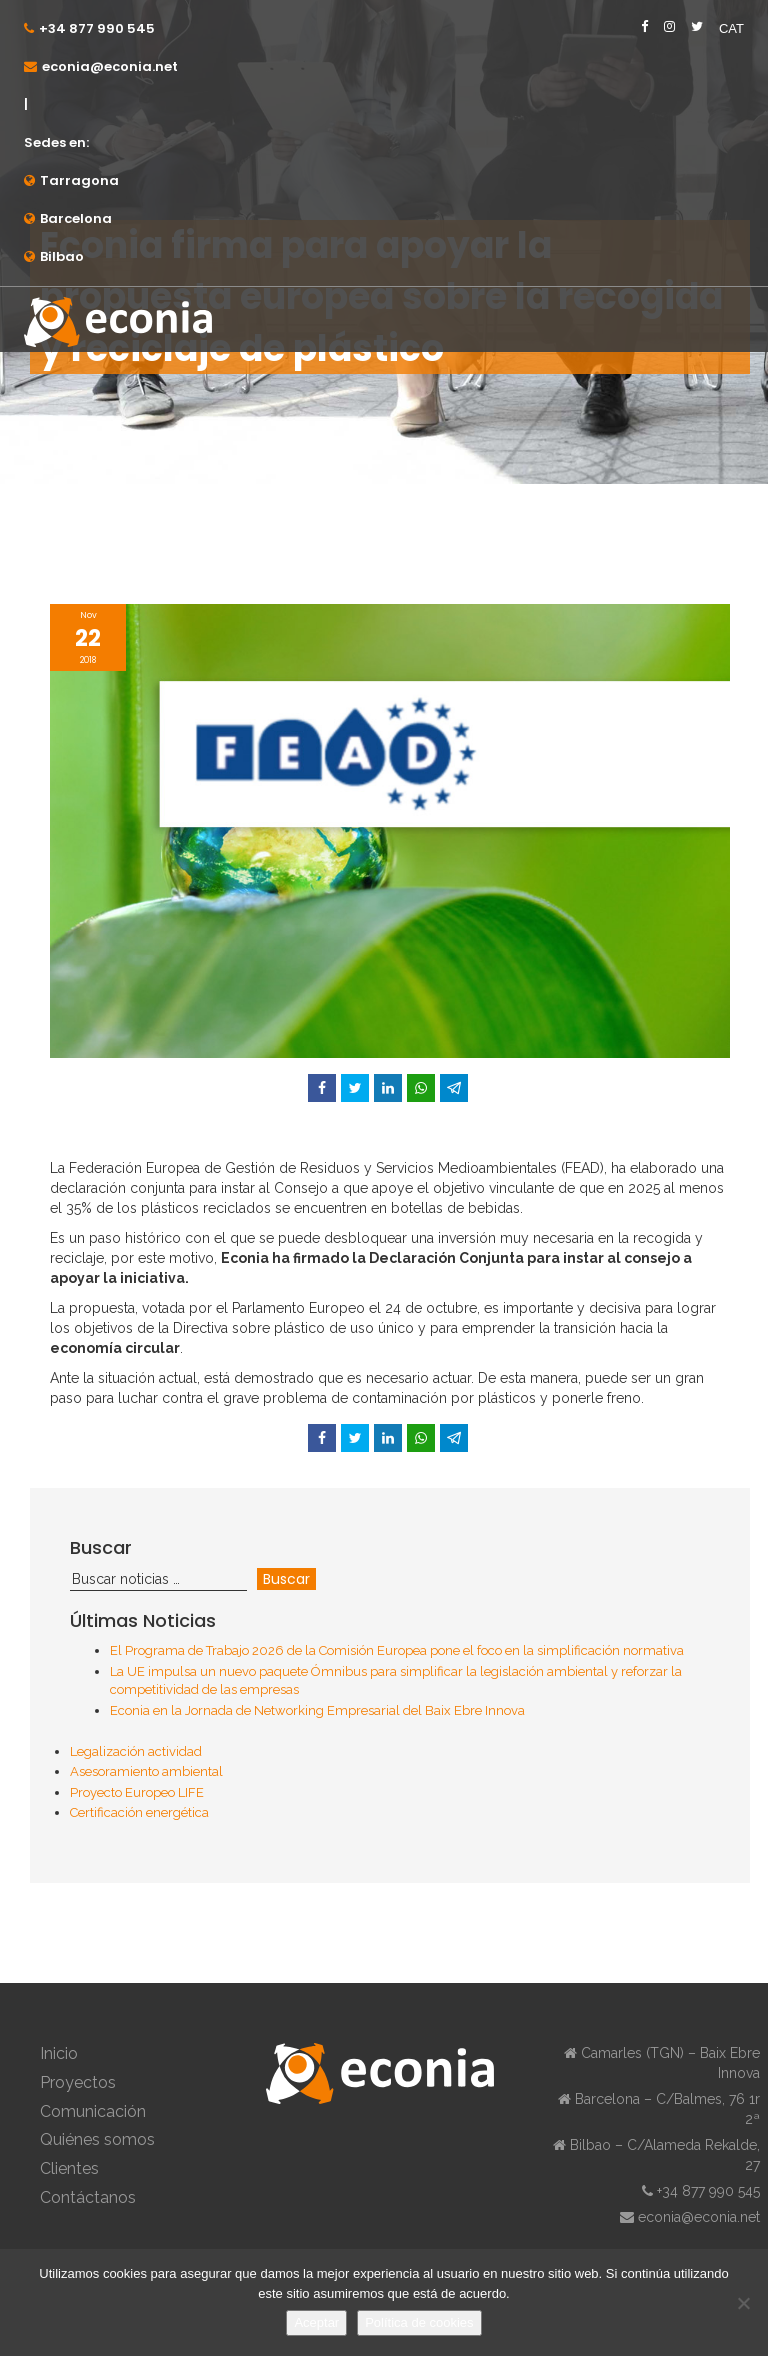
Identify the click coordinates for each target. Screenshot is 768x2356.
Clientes (69, 2168)
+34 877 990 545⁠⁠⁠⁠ (97, 28)
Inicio (59, 2053)
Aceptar (316, 2322)
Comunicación (93, 2111)
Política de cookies (419, 2322)
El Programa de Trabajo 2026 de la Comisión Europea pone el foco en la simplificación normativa (397, 1650)
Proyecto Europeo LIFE (137, 1792)
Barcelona (76, 218)
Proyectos (78, 2082)
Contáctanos (88, 2197)
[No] (743, 2303)
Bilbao (62, 256)
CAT (731, 28)
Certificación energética (139, 1812)
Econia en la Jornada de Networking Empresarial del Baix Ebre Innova (317, 1710)
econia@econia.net (110, 66)
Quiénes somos (97, 2139)
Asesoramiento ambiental (146, 1771)
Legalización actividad (136, 1751)
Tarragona (79, 180)
